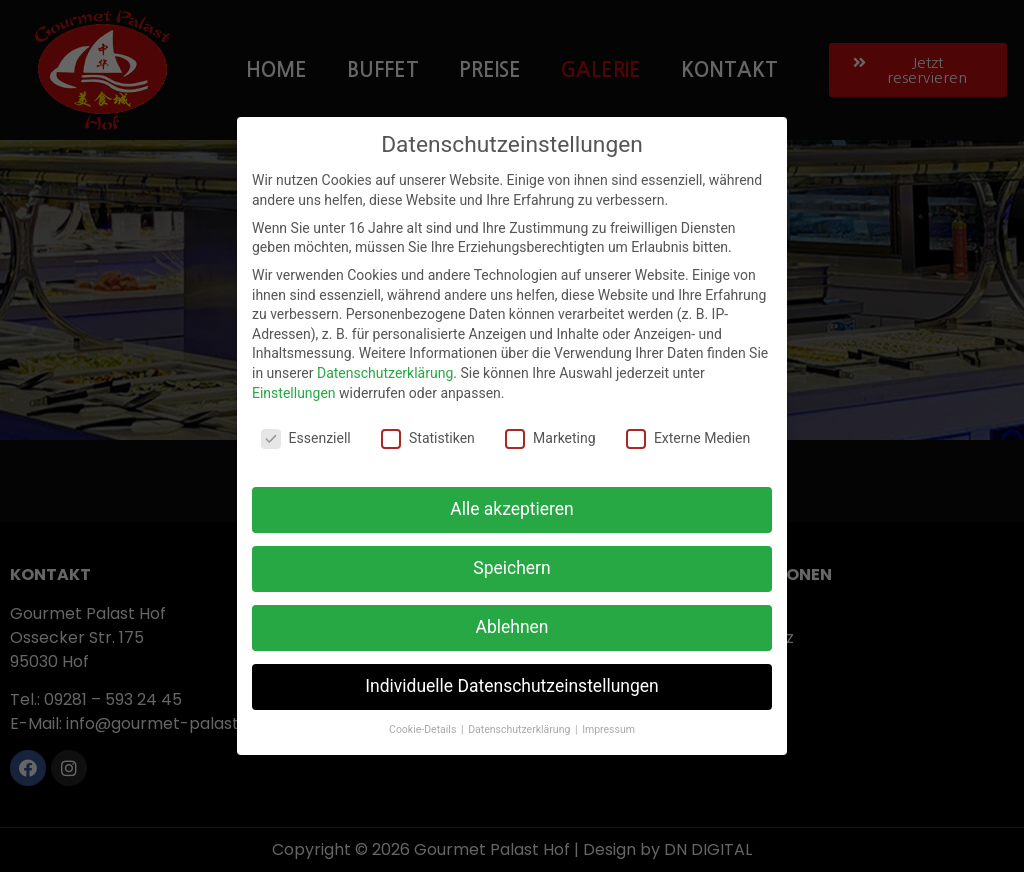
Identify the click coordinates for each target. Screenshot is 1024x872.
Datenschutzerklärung (385, 373)
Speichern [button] (511, 568)
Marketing (550, 438)
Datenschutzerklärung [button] (520, 729)
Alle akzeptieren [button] (512, 509)
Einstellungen (294, 393)
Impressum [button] (608, 729)
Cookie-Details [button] (424, 729)
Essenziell (306, 438)
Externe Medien (688, 438)
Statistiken (428, 438)
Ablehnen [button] (511, 627)
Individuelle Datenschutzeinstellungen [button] (511, 686)
